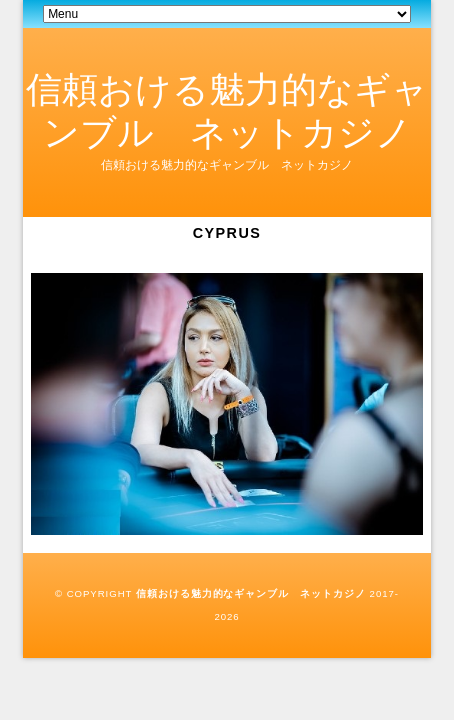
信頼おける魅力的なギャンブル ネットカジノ (251, 593)
